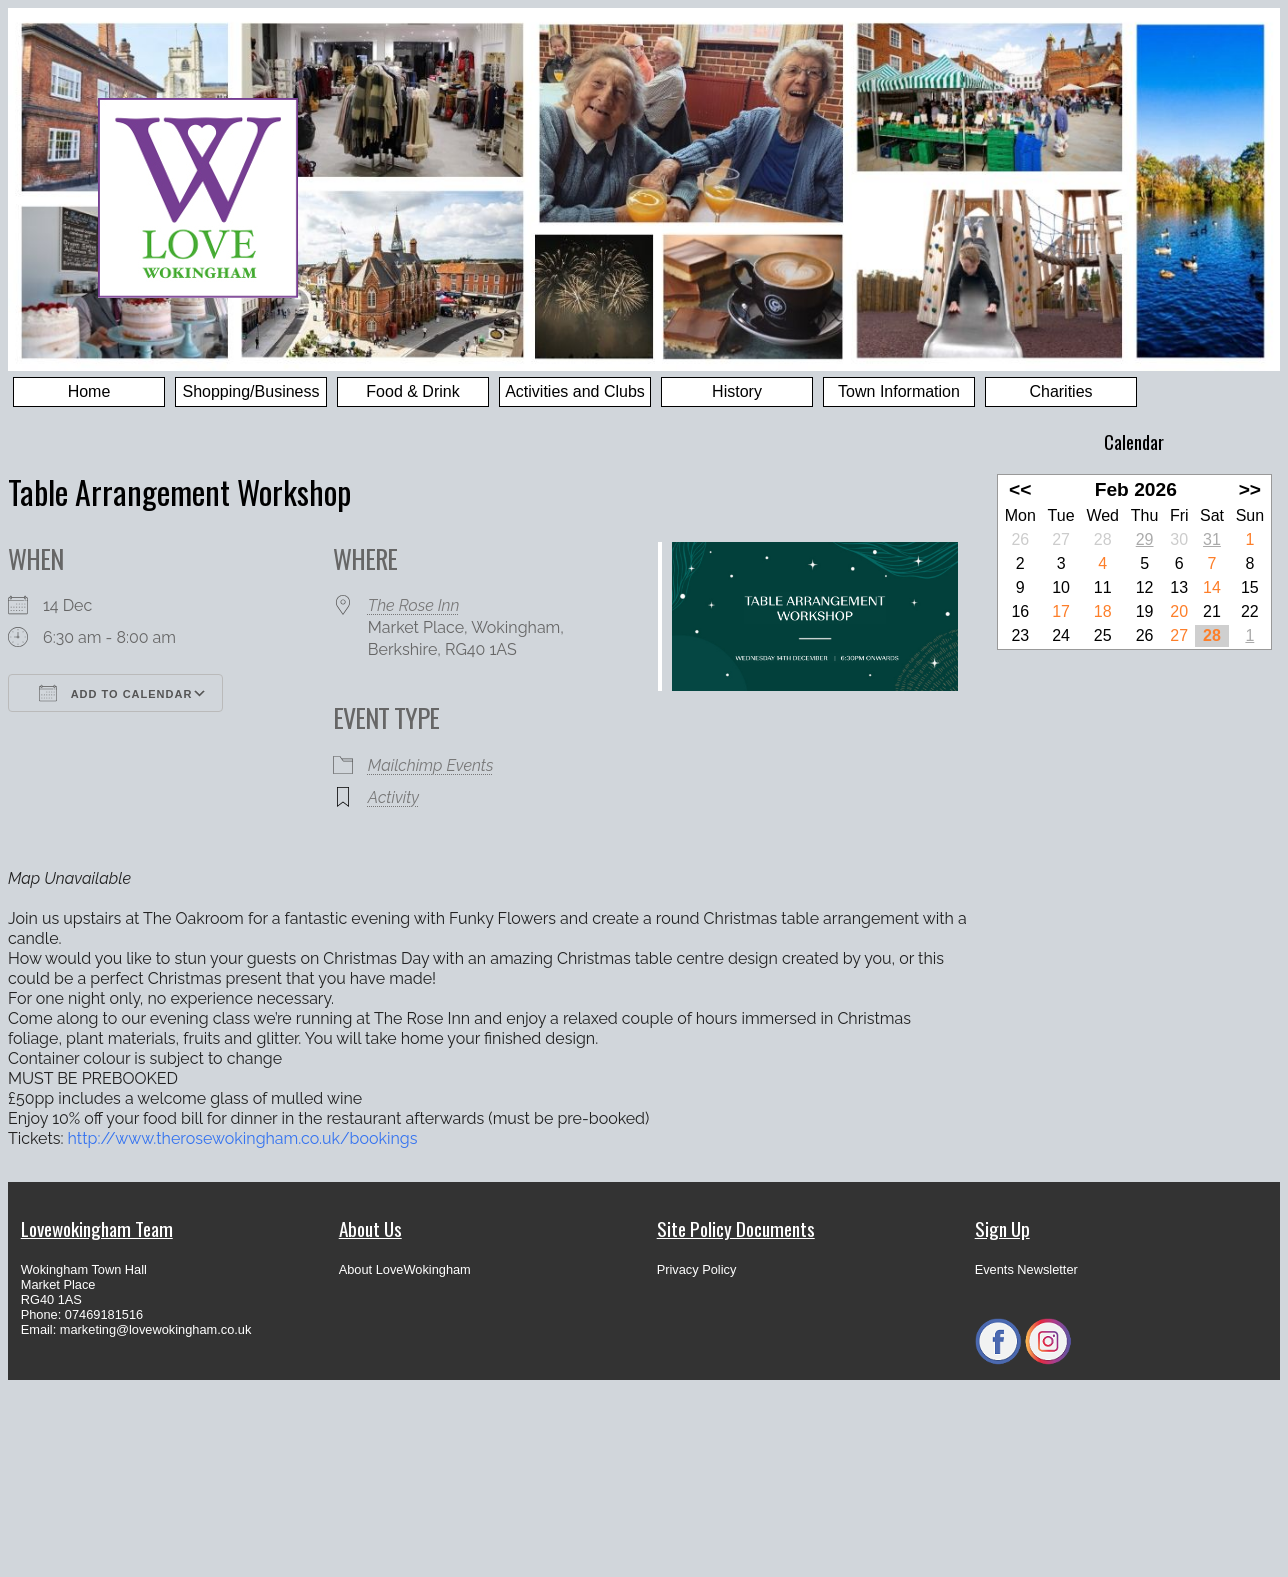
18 (1103, 611)
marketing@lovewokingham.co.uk (156, 1329)
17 (1061, 611)
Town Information (899, 391)
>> (1250, 489)
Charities (1060, 391)
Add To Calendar (115, 693)
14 (1212, 587)
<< (1020, 489)
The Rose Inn (414, 605)
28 (1212, 635)
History (737, 391)
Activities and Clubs (575, 391)
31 (1212, 539)
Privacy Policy (697, 1269)
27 (1179, 635)
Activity (393, 797)
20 (1179, 611)
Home (89, 391)
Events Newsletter (1026, 1269)
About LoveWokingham (405, 1269)
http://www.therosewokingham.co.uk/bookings (243, 1138)
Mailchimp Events (431, 765)
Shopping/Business (251, 391)
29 (1145, 539)
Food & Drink (412, 391)
